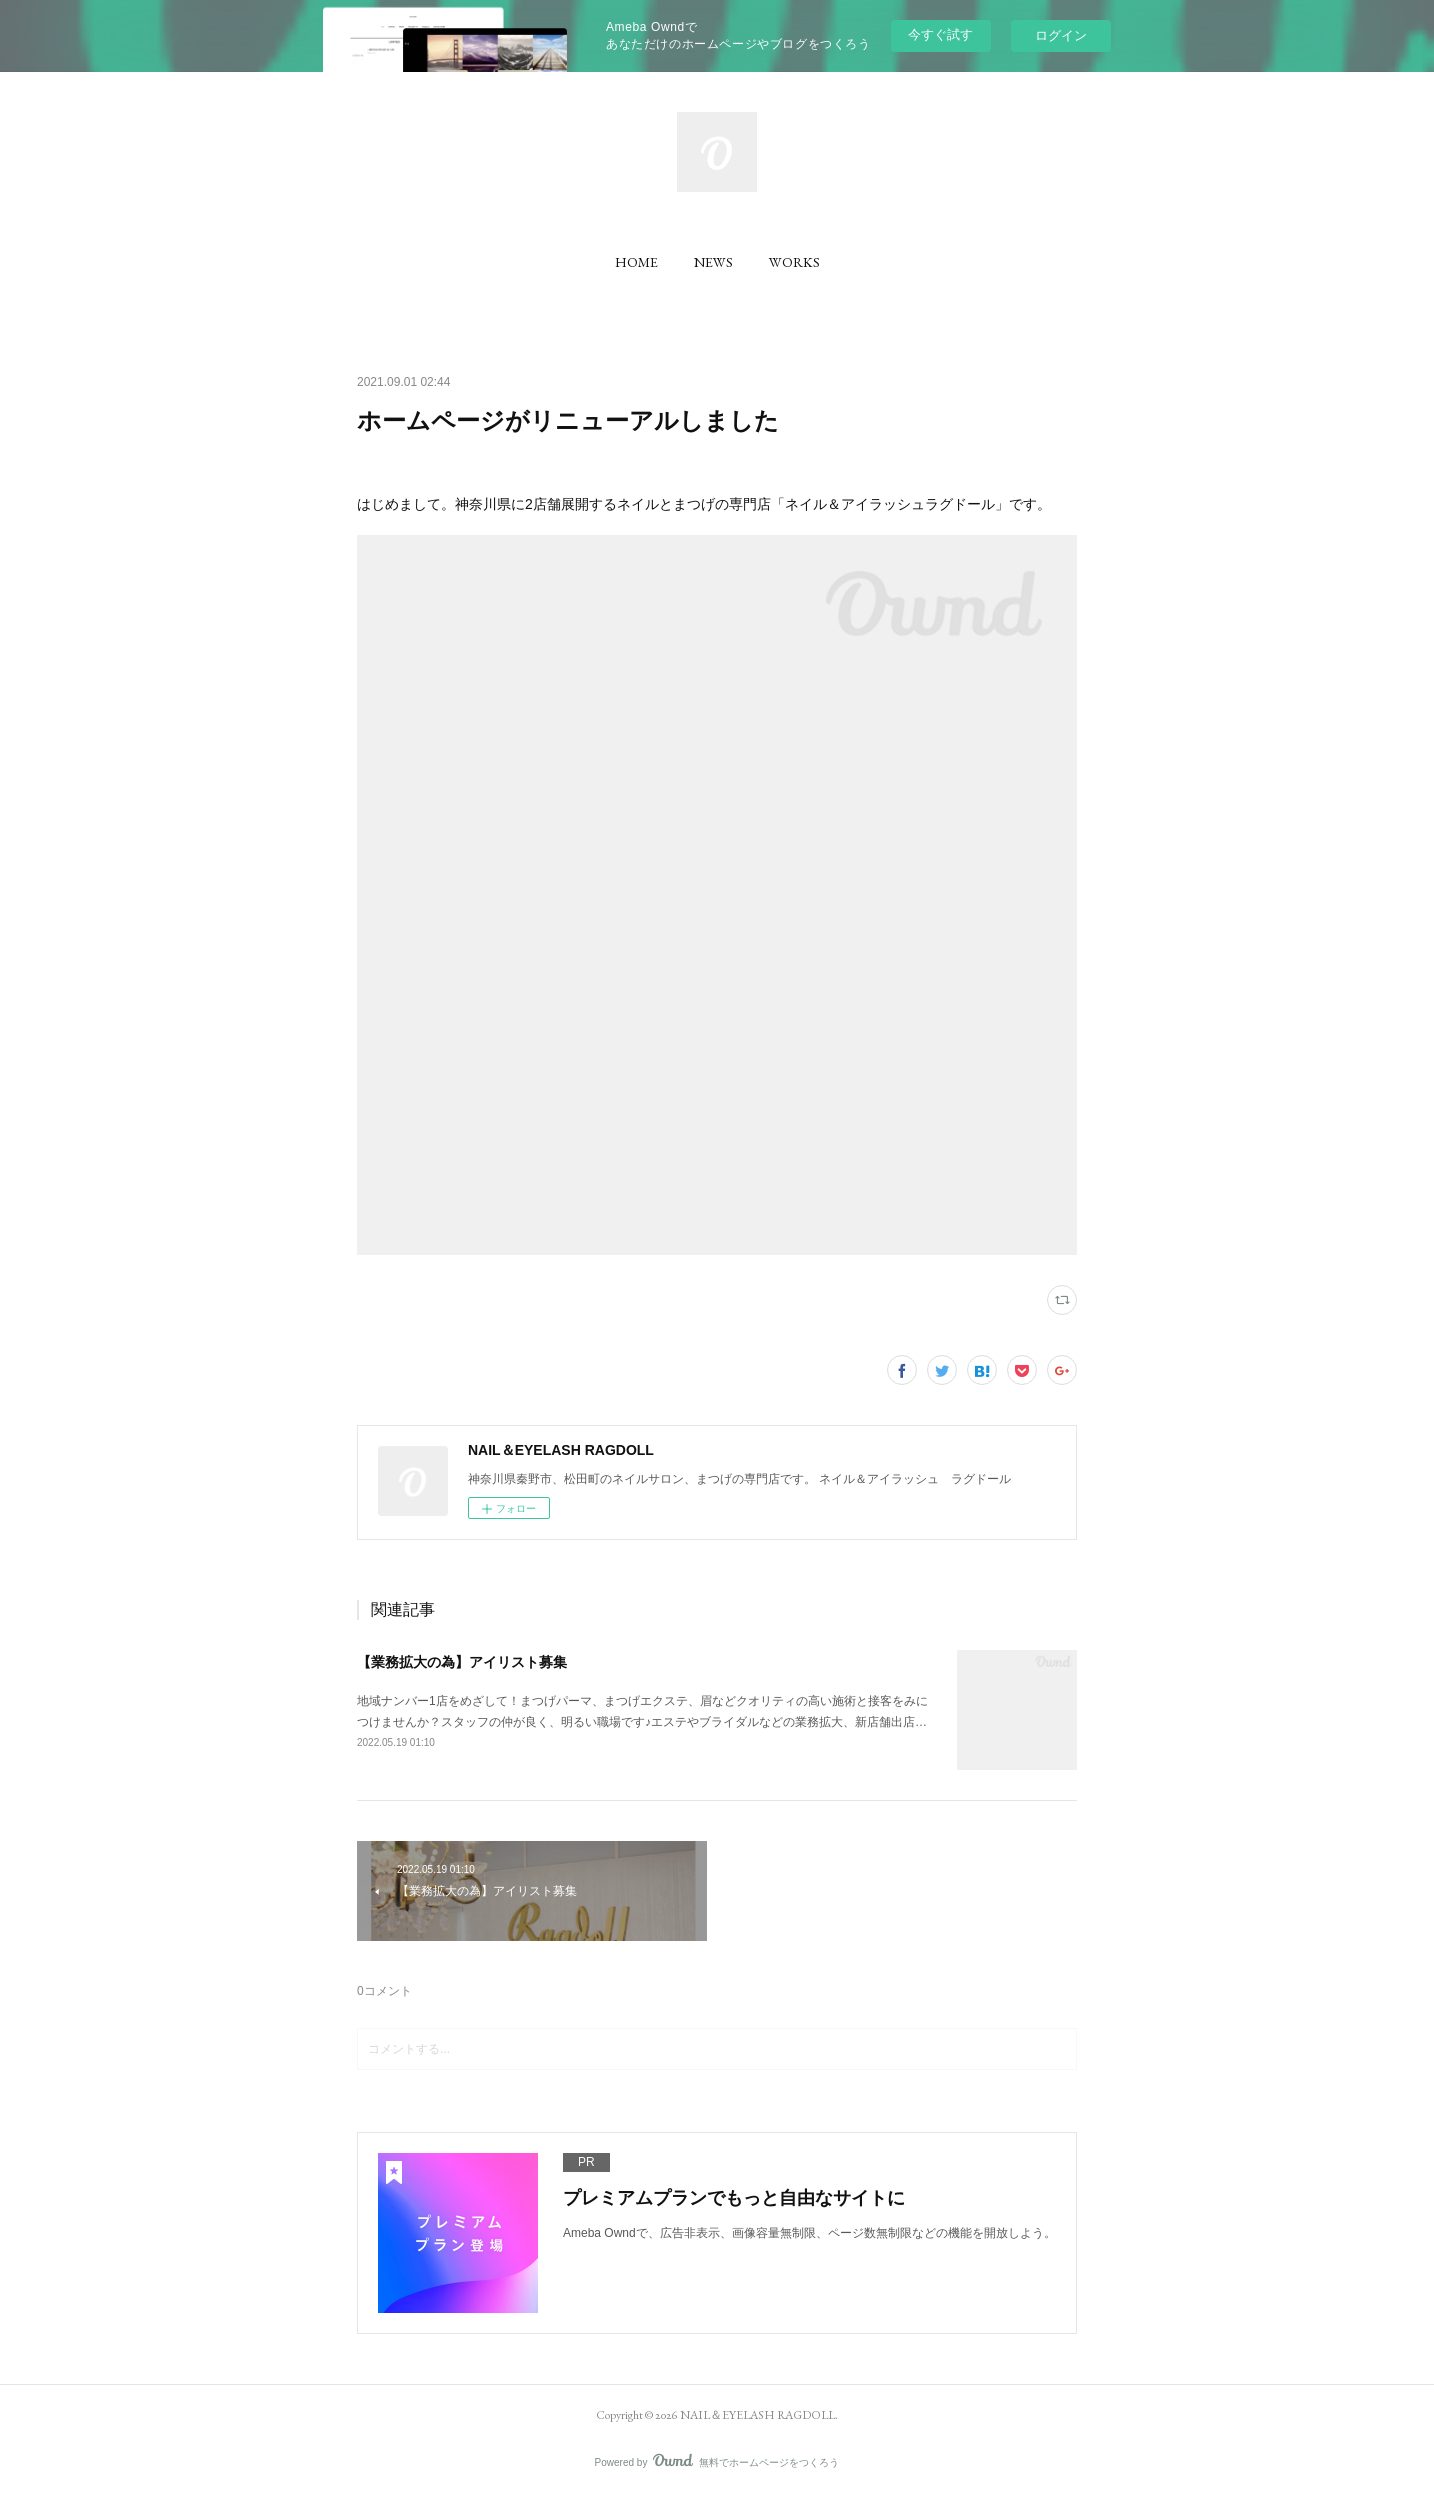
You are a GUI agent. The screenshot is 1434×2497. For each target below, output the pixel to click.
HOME (636, 262)
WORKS (794, 262)
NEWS (713, 262)
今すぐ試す (940, 34)
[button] (636, 262)
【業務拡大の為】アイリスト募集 (462, 1662)
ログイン (1061, 35)
